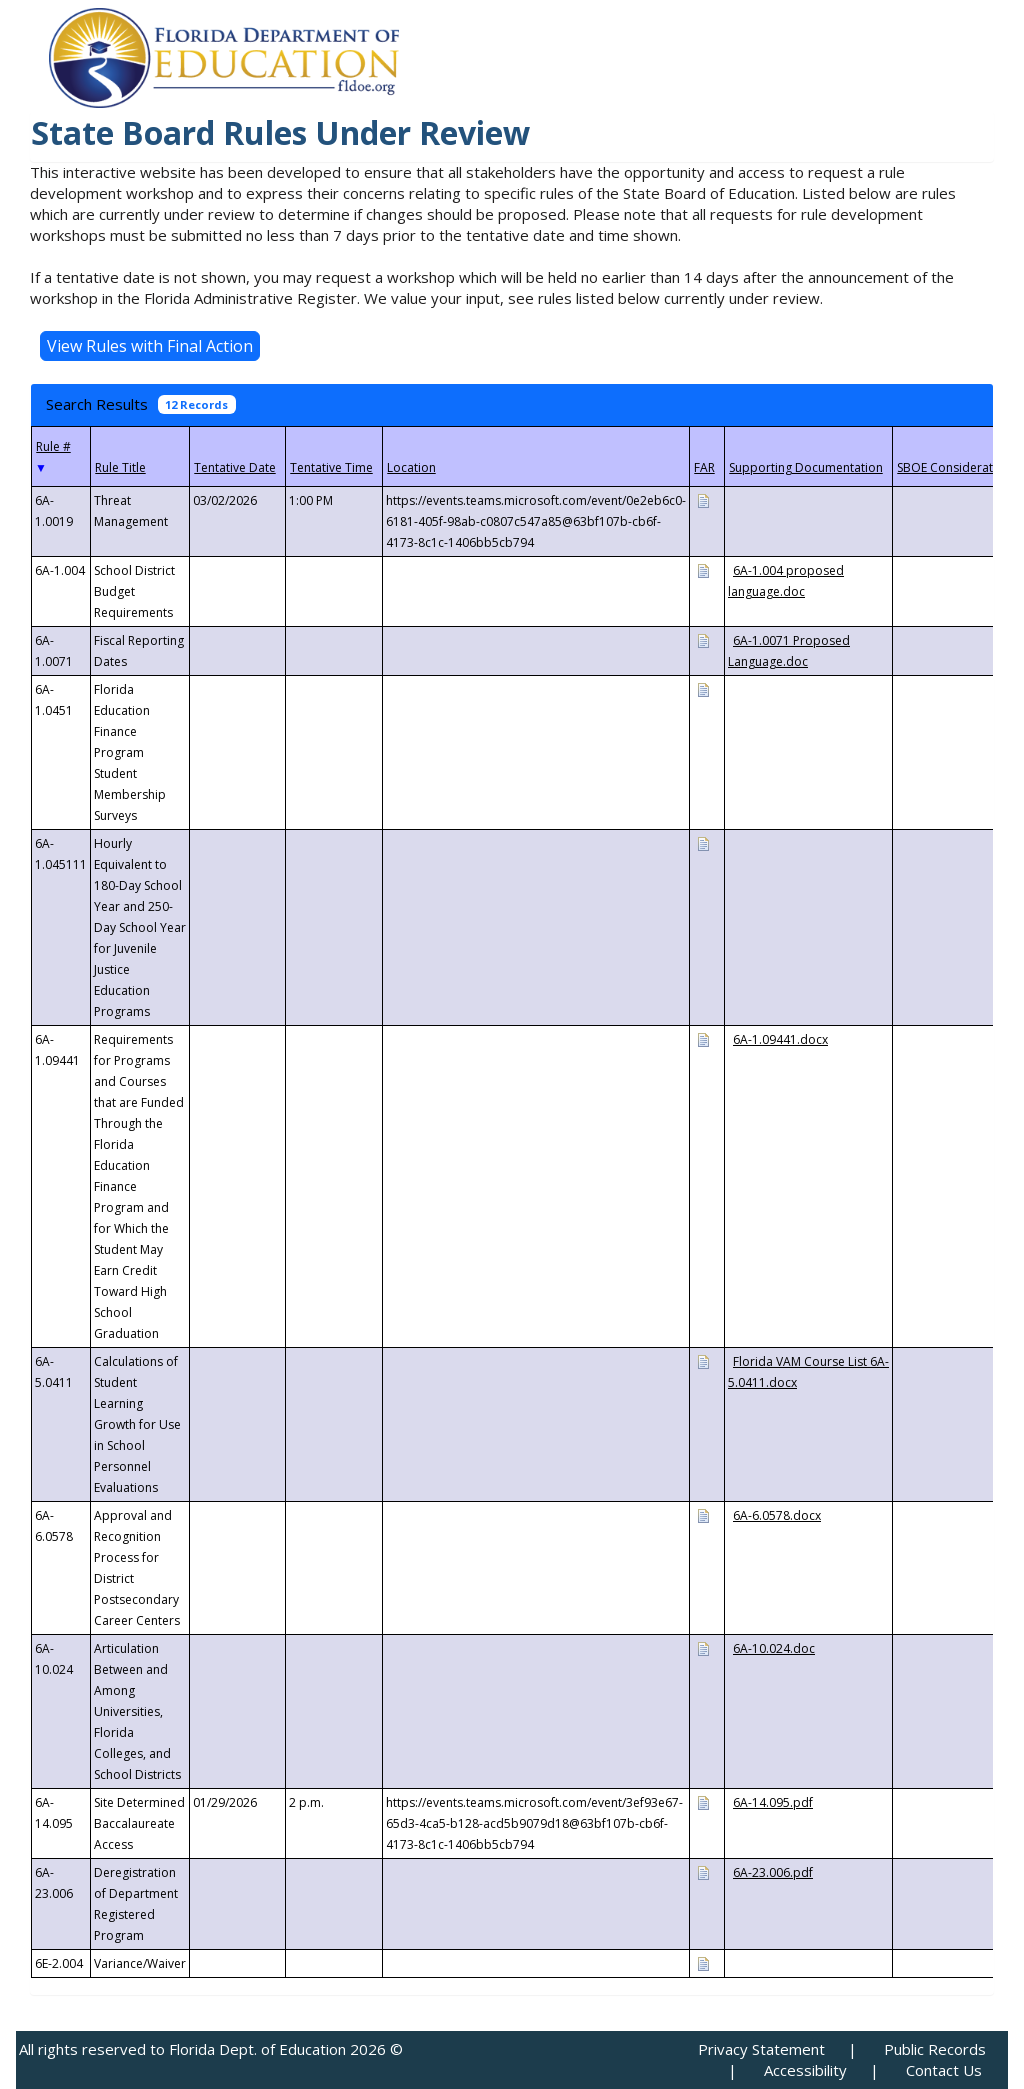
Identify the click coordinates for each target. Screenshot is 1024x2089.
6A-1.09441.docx (780, 1039)
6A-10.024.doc (774, 1648)
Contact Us (944, 2070)
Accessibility (805, 2070)
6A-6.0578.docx (777, 1515)
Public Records (935, 2049)
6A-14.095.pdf (773, 1802)
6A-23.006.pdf (773, 1872)
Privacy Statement (761, 2049)
